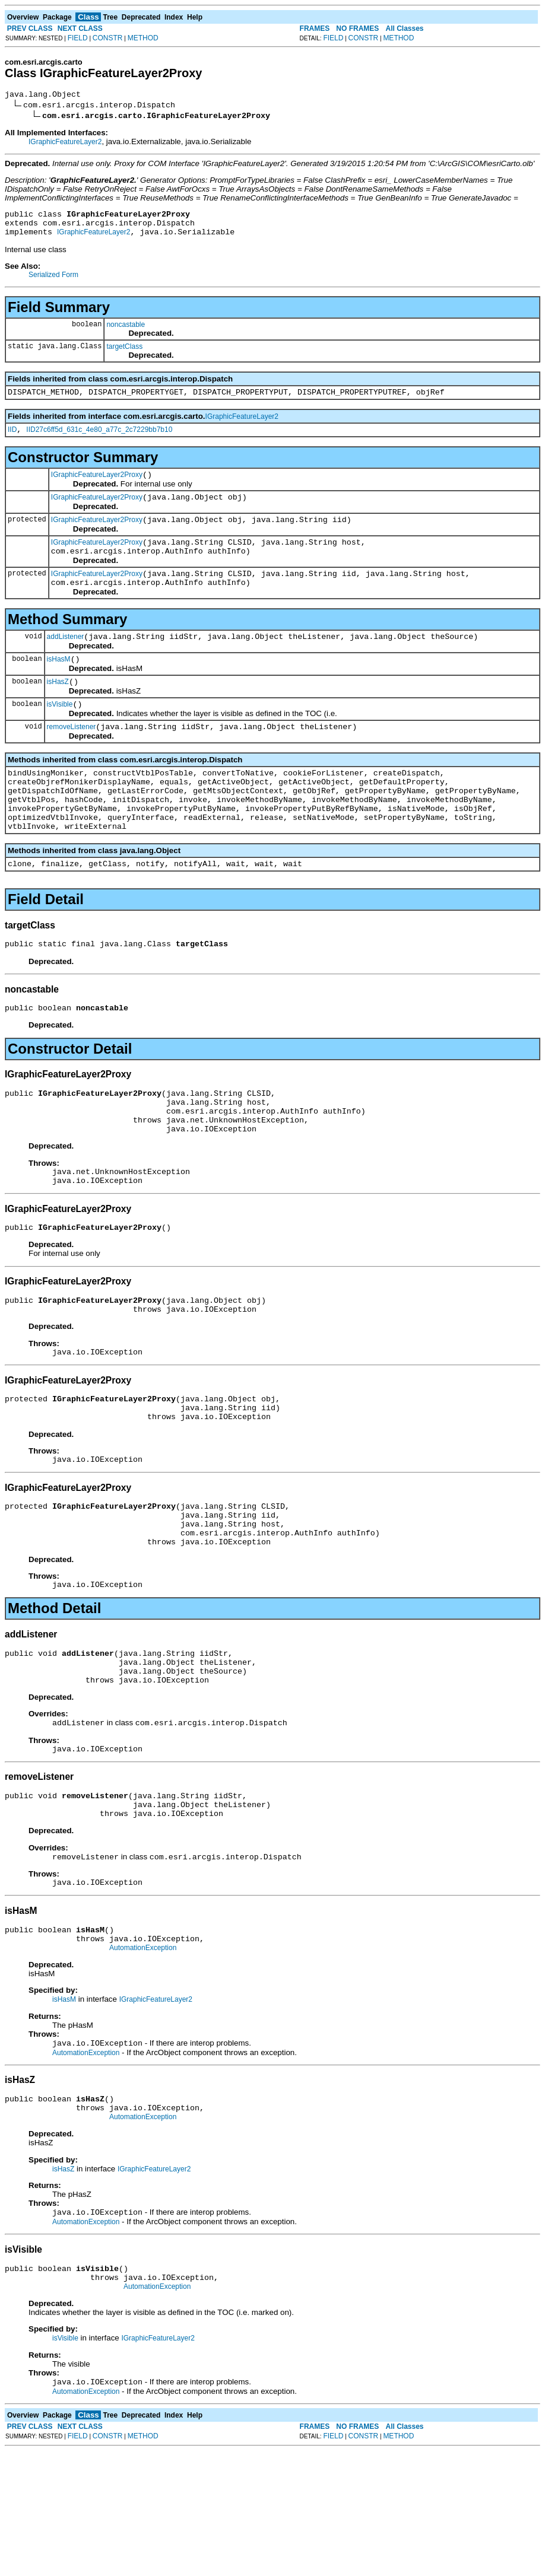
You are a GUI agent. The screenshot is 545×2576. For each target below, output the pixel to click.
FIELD (78, 38)
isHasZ (58, 710)
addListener (65, 661)
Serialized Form (53, 282)
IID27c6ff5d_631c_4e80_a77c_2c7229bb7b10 (99, 440)
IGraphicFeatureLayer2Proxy (96, 487)
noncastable (125, 331)
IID (12, 440)
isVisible (60, 734)
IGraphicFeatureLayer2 (65, 143)
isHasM (59, 686)
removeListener (71, 759)
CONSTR (108, 38)
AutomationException (142, 2059)
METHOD (143, 38)
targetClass (124, 353)
